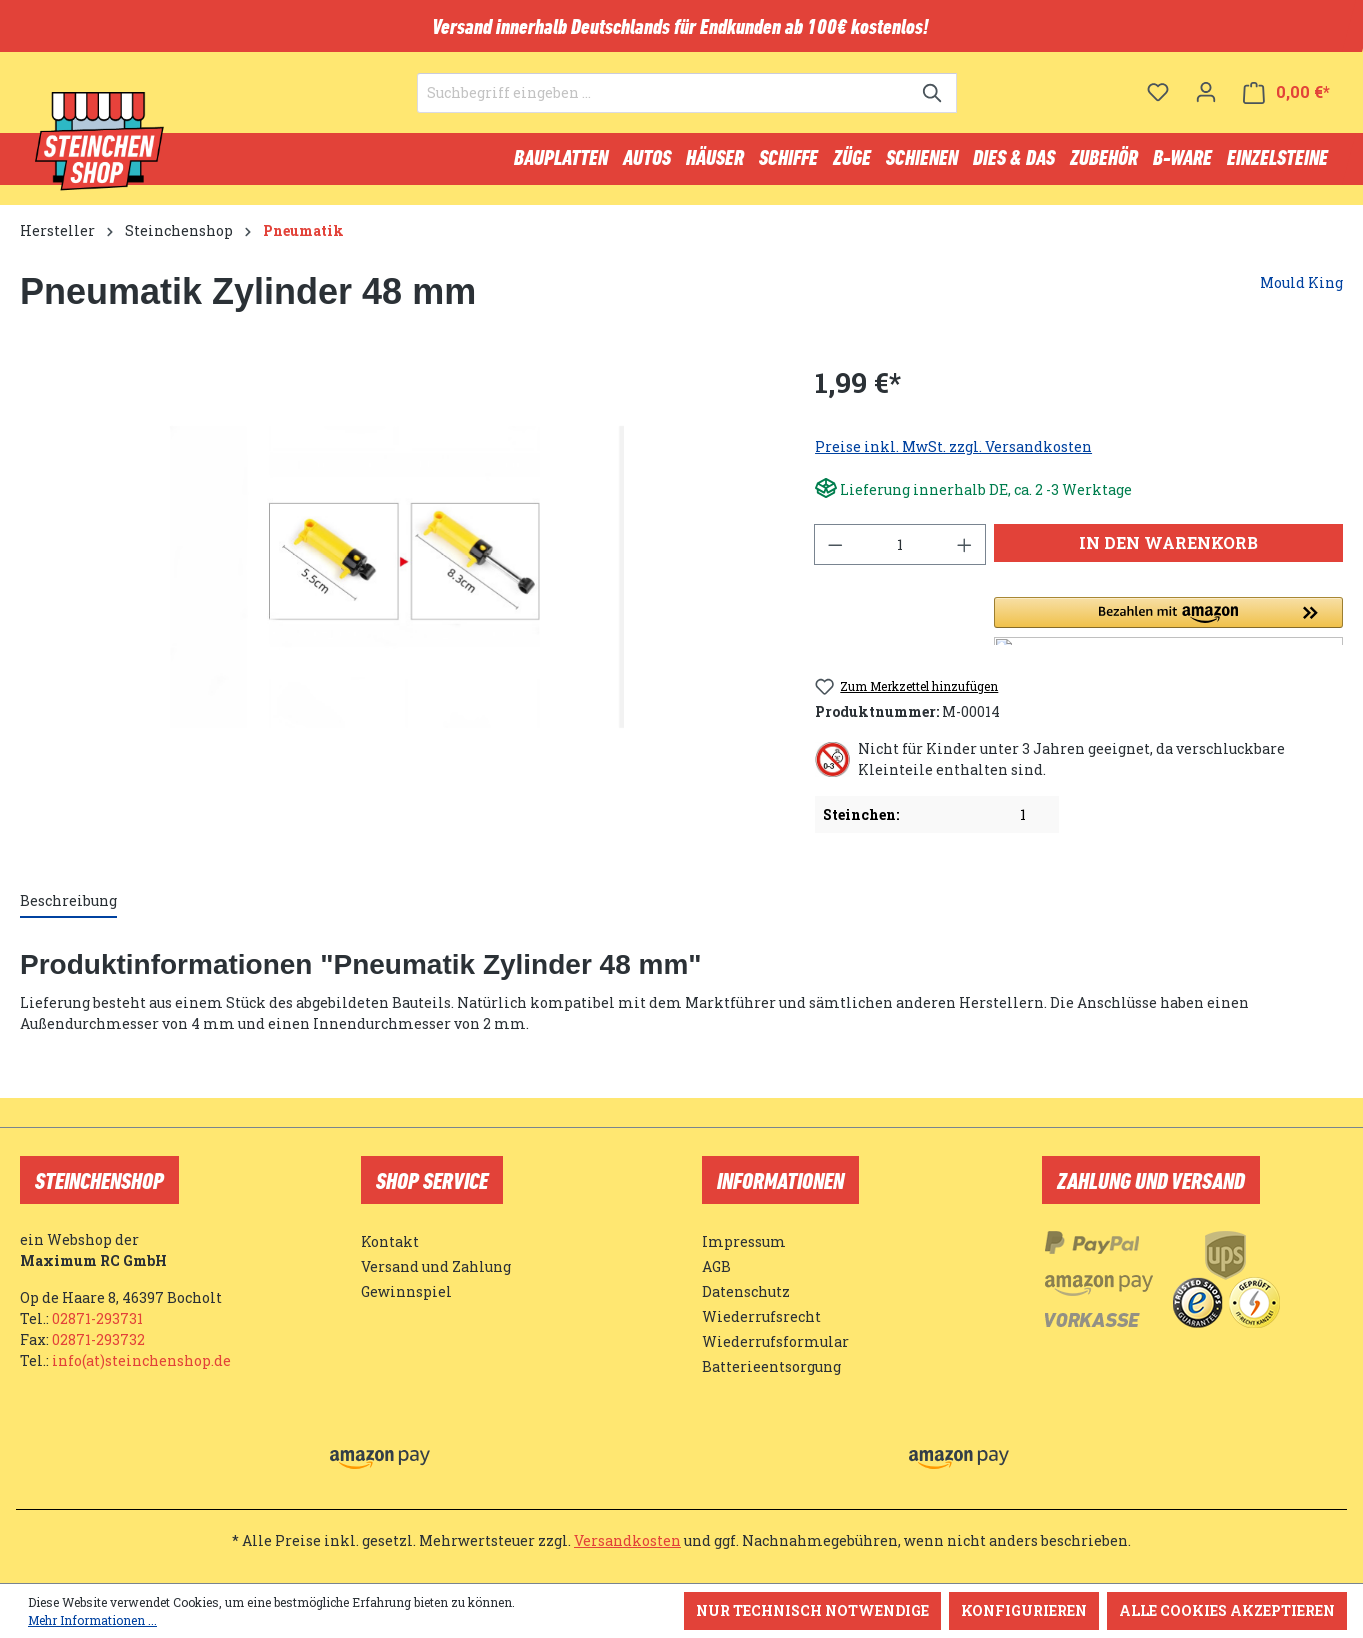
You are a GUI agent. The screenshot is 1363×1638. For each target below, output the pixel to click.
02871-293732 (98, 1339)
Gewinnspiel (406, 1291)
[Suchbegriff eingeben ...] (664, 106)
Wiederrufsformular (775, 1341)
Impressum (744, 1241)
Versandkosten (627, 1540)
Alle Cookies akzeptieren (1227, 1610)
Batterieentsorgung (771, 1366)
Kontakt (390, 1241)
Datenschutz (746, 1291)
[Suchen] (933, 106)
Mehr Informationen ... (92, 1620)
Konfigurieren (1024, 1610)
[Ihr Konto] (1206, 105)
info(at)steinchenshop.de (141, 1360)
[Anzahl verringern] (835, 553)
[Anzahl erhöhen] (965, 553)
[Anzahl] (900, 553)
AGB (716, 1266)
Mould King (1301, 291)
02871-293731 (97, 1318)
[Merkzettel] (1158, 105)
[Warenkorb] (1286, 105)
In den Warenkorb (1168, 551)
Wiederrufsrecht (761, 1316)
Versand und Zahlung (436, 1266)
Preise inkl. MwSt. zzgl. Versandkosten (953, 455)
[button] (1168, 630)
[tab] (68, 910)
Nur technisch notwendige (812, 1610)
